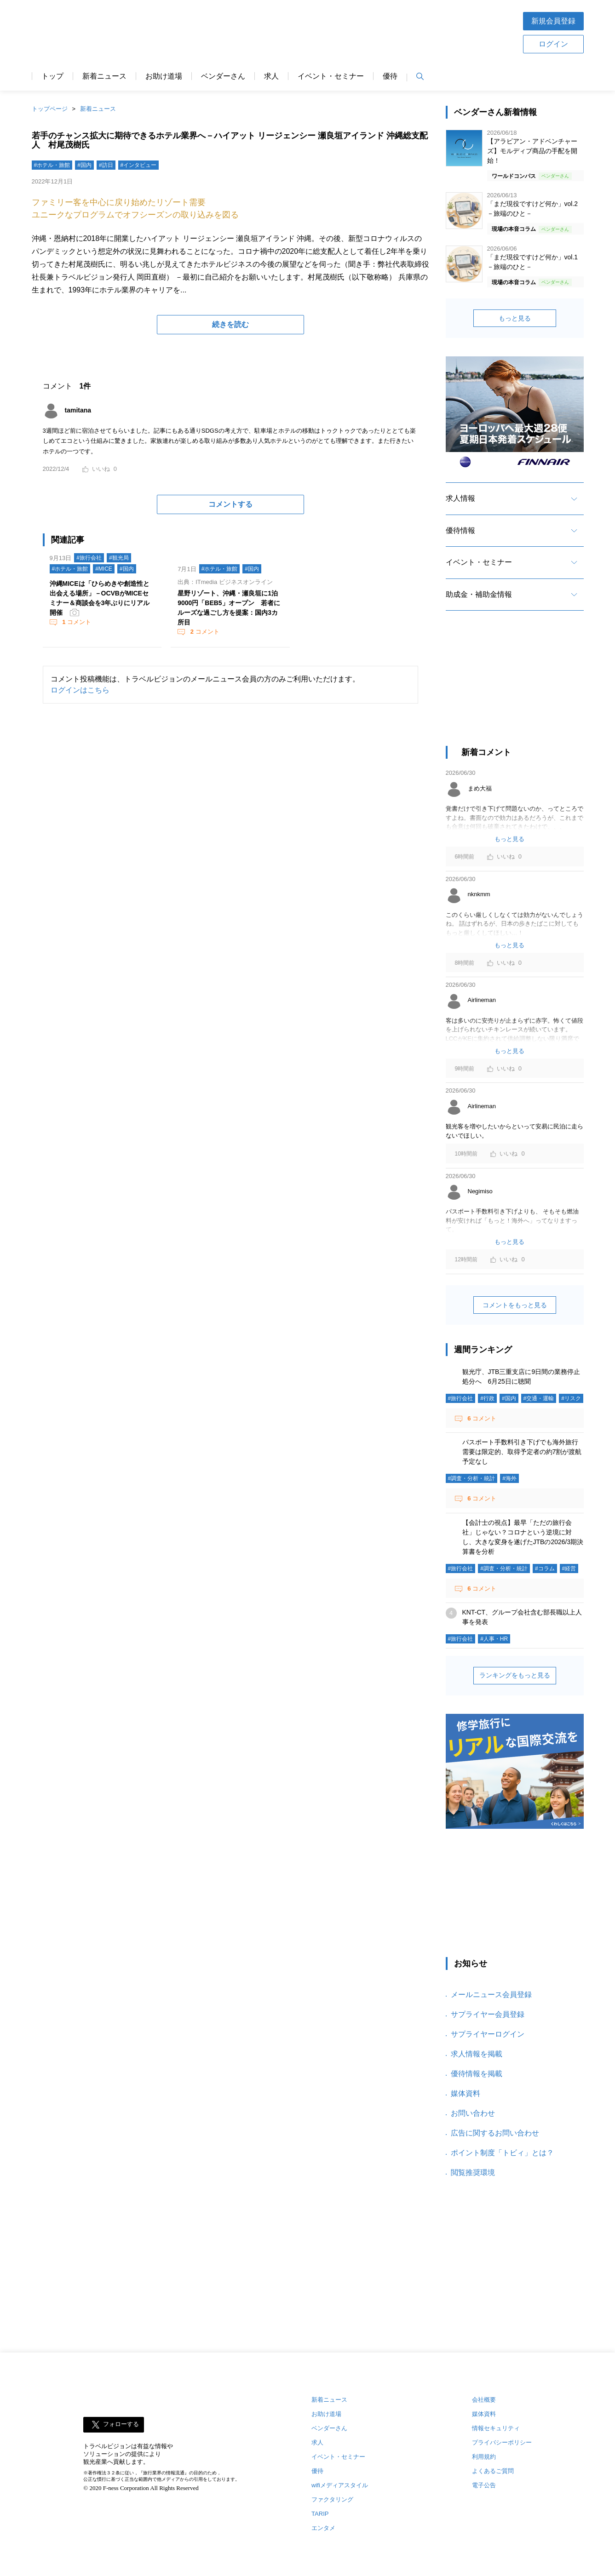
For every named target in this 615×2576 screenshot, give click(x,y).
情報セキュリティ (496, 2428)
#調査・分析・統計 (471, 1478)
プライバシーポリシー (502, 2442)
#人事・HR (494, 1639)
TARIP (319, 2513)
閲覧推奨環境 (473, 2172)
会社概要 (484, 2399)
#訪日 (106, 165)
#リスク (571, 1398)
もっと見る (515, 318)
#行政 (487, 1398)
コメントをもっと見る (515, 1305)
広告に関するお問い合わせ (495, 2133)
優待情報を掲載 (476, 2074)
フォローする (121, 2424)
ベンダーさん (223, 76)
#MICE (103, 569)
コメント (76, 621)
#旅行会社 (89, 558)
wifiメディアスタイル (339, 2485)
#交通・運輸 (538, 1398)
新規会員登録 (553, 21)
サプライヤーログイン (487, 2034)
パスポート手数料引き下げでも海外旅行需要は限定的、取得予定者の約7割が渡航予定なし (522, 1451)
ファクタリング (332, 2499)
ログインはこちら (80, 690)
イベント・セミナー (331, 76)
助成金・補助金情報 (479, 594)
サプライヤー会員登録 (487, 2014)
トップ (52, 76)
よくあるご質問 (493, 2470)
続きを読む (230, 324)
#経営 (569, 1568)
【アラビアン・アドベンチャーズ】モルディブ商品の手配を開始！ (532, 150)
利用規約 (484, 2456)
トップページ (50, 108)
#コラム (545, 1568)
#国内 (84, 165)
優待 (390, 76)
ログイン (553, 44)
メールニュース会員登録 (491, 1994)
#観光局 (119, 558)
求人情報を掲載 (476, 2054)
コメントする (230, 504)
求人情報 (460, 498)
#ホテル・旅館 (52, 165)
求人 (271, 76)
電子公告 (484, 2485)
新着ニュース (104, 76)
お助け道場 (163, 76)
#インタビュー (139, 165)
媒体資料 (465, 2093)
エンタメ (323, 2527)
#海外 (509, 1478)
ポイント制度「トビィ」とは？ (502, 2153)
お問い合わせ (473, 2113)
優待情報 (460, 530)
